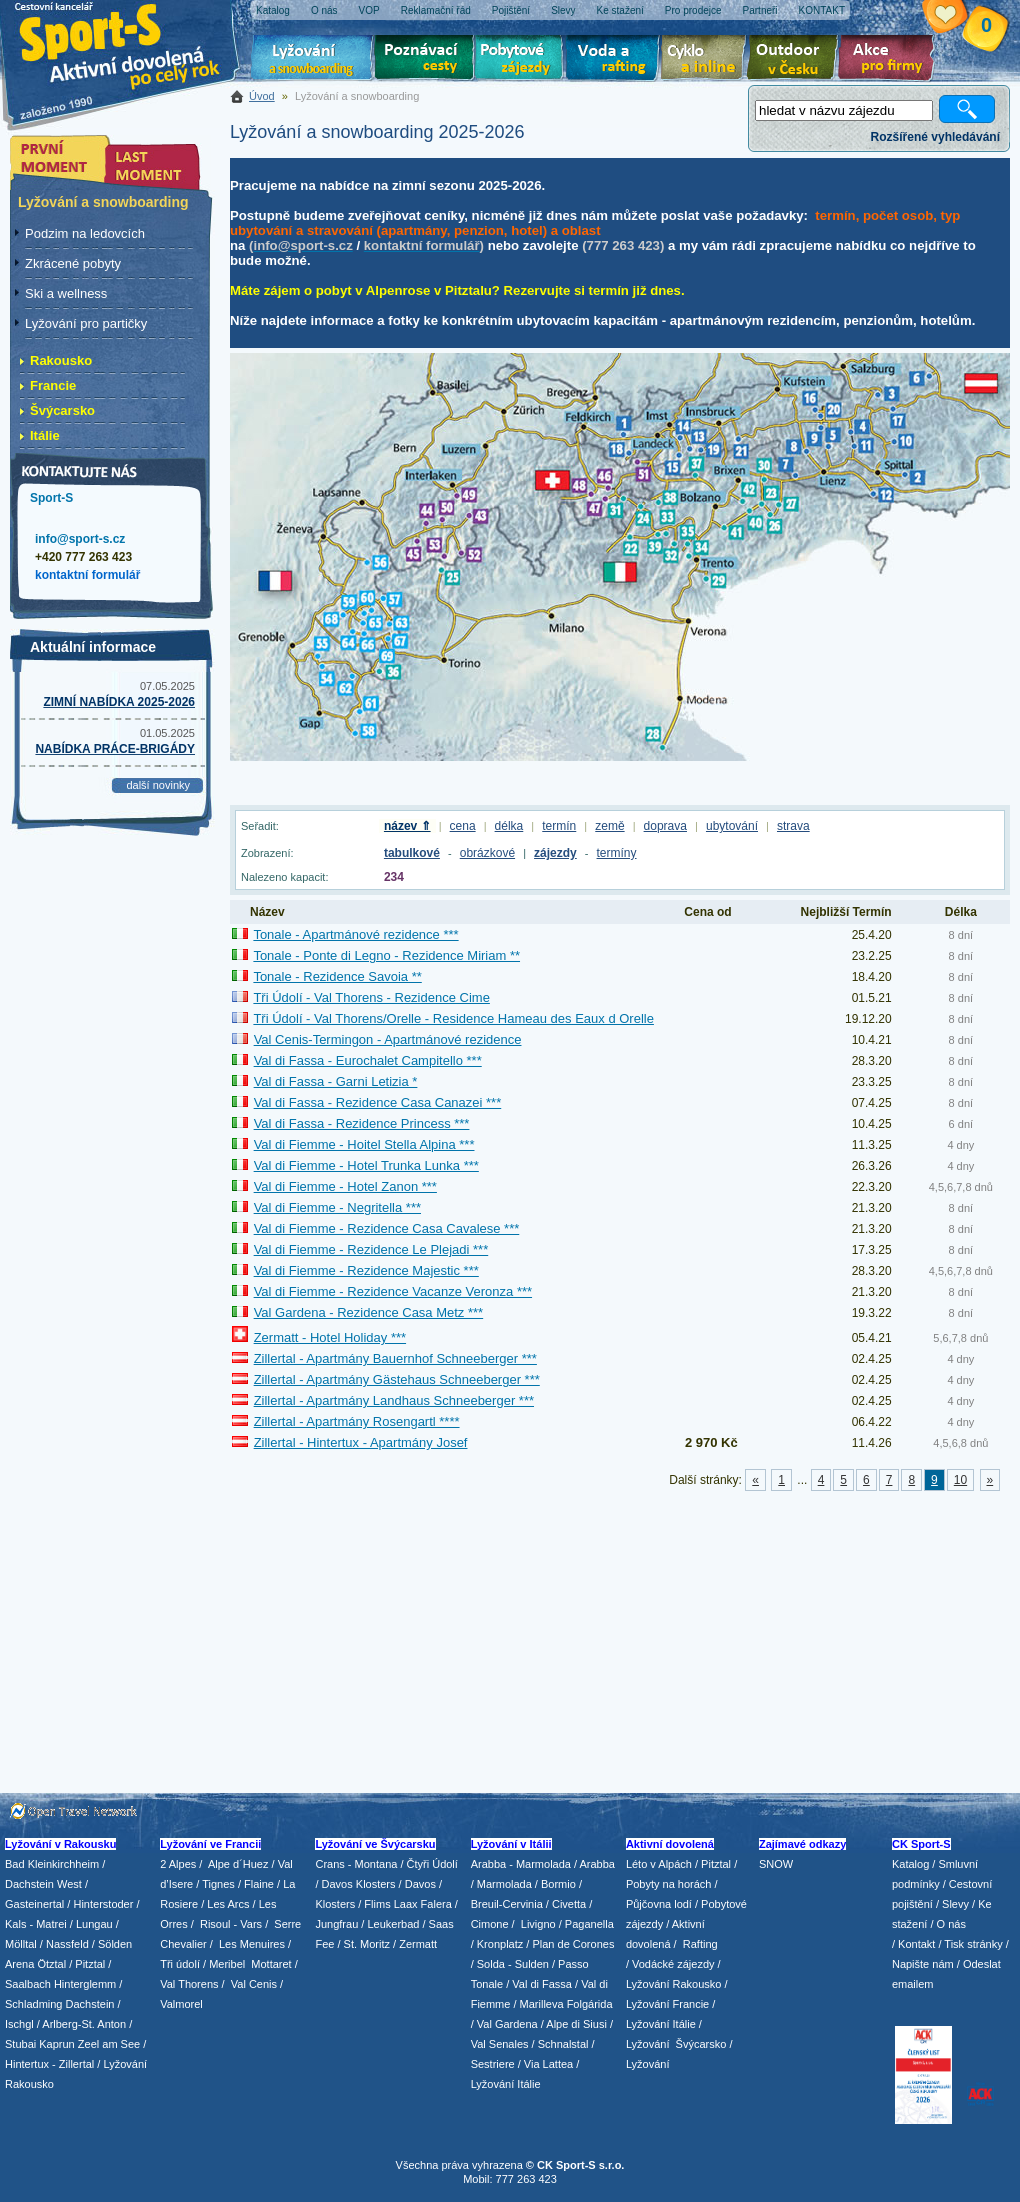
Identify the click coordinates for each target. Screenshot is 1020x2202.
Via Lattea (548, 2064)
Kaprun (56, 2044)
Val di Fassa (542, 1984)
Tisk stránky (973, 1944)
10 (960, 1480)
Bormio (558, 1884)
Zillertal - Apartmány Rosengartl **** (357, 1421)
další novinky (158, 785)
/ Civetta (566, 1904)
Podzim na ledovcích (85, 233)
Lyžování (312, 60)
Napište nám (923, 1964)
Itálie (45, 435)
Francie (53, 385)
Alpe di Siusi (576, 2024)
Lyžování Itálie (506, 2084)
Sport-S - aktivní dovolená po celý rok (130, 42)
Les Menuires (252, 1944)
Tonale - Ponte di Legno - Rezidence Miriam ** (386, 955)
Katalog (910, 1864)
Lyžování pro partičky (86, 323)
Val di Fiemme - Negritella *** (337, 1207)
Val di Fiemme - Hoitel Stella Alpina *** (364, 1144)
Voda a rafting (615, 60)
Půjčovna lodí (659, 1904)
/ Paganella (586, 1924)
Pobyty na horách (669, 1884)
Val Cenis (254, 1984)
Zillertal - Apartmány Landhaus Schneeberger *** (394, 1400)
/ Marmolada (501, 1884)
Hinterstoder (103, 1904)
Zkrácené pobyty (73, 263)
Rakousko (61, 360)
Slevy (955, 1904)
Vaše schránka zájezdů (960, 18)
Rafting (700, 1944)
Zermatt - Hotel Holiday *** (330, 1337)
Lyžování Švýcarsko (676, 2044)
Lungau (94, 1924)
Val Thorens (189, 1984)
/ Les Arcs (225, 1904)
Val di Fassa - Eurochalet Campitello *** (368, 1060)
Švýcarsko (62, 410)
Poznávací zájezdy (425, 60)
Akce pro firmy (891, 60)
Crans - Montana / (360, 1864)
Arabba (597, 1864)
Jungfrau (336, 1924)
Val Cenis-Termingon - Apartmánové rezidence (388, 1039)
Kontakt (916, 1944)
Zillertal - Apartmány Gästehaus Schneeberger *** (397, 1379)
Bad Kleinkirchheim (52, 1864)
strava (793, 826)
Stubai (20, 2044)
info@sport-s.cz (80, 539)
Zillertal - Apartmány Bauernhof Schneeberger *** (395, 1358)
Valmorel (181, 2004)
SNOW (776, 1864)
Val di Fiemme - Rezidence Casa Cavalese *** (387, 1228)
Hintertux (27, 2064)
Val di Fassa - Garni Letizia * (336, 1081)
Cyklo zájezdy (707, 60)
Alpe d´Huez (240, 1864)
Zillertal (78, 2064)
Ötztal (51, 1964)
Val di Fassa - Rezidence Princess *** (362, 1123)
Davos (420, 1884)
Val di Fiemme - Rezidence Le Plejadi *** (371, 1249)
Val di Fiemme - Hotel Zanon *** (345, 1186)
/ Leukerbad (390, 1924)
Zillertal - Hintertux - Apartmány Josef (361, 1442)
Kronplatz (500, 1944)
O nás (951, 1924)
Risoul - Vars (231, 1924)
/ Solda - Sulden (510, 1964)
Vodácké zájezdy (673, 1964)
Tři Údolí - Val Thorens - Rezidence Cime (371, 997)
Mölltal (21, 1944)
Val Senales (500, 2044)
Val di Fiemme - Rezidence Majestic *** (366, 1270)
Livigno (538, 1924)
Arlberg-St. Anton (84, 2024)
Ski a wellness (66, 293)
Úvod (262, 96)
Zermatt (418, 1944)
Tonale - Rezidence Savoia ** (337, 976)
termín (559, 826)
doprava (665, 826)
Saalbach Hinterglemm (60, 1984)
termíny (617, 853)
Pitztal (90, 1964)
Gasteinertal (34, 1904)
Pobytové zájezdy (521, 60)
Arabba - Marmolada (521, 1864)
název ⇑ (407, 826)
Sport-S (51, 498)
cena (463, 826)
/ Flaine (256, 1884)
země (609, 826)
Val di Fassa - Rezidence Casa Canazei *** (378, 1102)
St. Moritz (367, 1944)
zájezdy (555, 853)
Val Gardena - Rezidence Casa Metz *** (369, 1312)
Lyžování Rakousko (674, 1984)
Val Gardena (507, 2024)
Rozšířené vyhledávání (935, 137)
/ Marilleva (538, 2004)
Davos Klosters (359, 1884)
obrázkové (487, 853)
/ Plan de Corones (570, 1944)
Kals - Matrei (36, 1924)
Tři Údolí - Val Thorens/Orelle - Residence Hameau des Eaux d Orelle (453, 1018)
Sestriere (493, 2064)
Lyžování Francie (667, 2004)
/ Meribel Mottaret (247, 1964)
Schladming (35, 2004)
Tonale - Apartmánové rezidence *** (355, 934)
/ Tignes (215, 1884)
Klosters (335, 1904)
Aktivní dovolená (796, 60)
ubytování (732, 826)
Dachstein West (43, 1884)
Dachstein (90, 2004)
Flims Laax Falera (407, 1904)
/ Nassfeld (64, 1944)
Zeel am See (109, 2044)
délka (509, 826)
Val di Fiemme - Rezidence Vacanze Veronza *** (393, 1291)
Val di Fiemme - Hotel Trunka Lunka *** (366, 1165)
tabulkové (412, 853)
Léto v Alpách (659, 1864)
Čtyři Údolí (432, 1864)
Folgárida (590, 2004)
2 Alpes (178, 1864)
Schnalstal (563, 2044)
